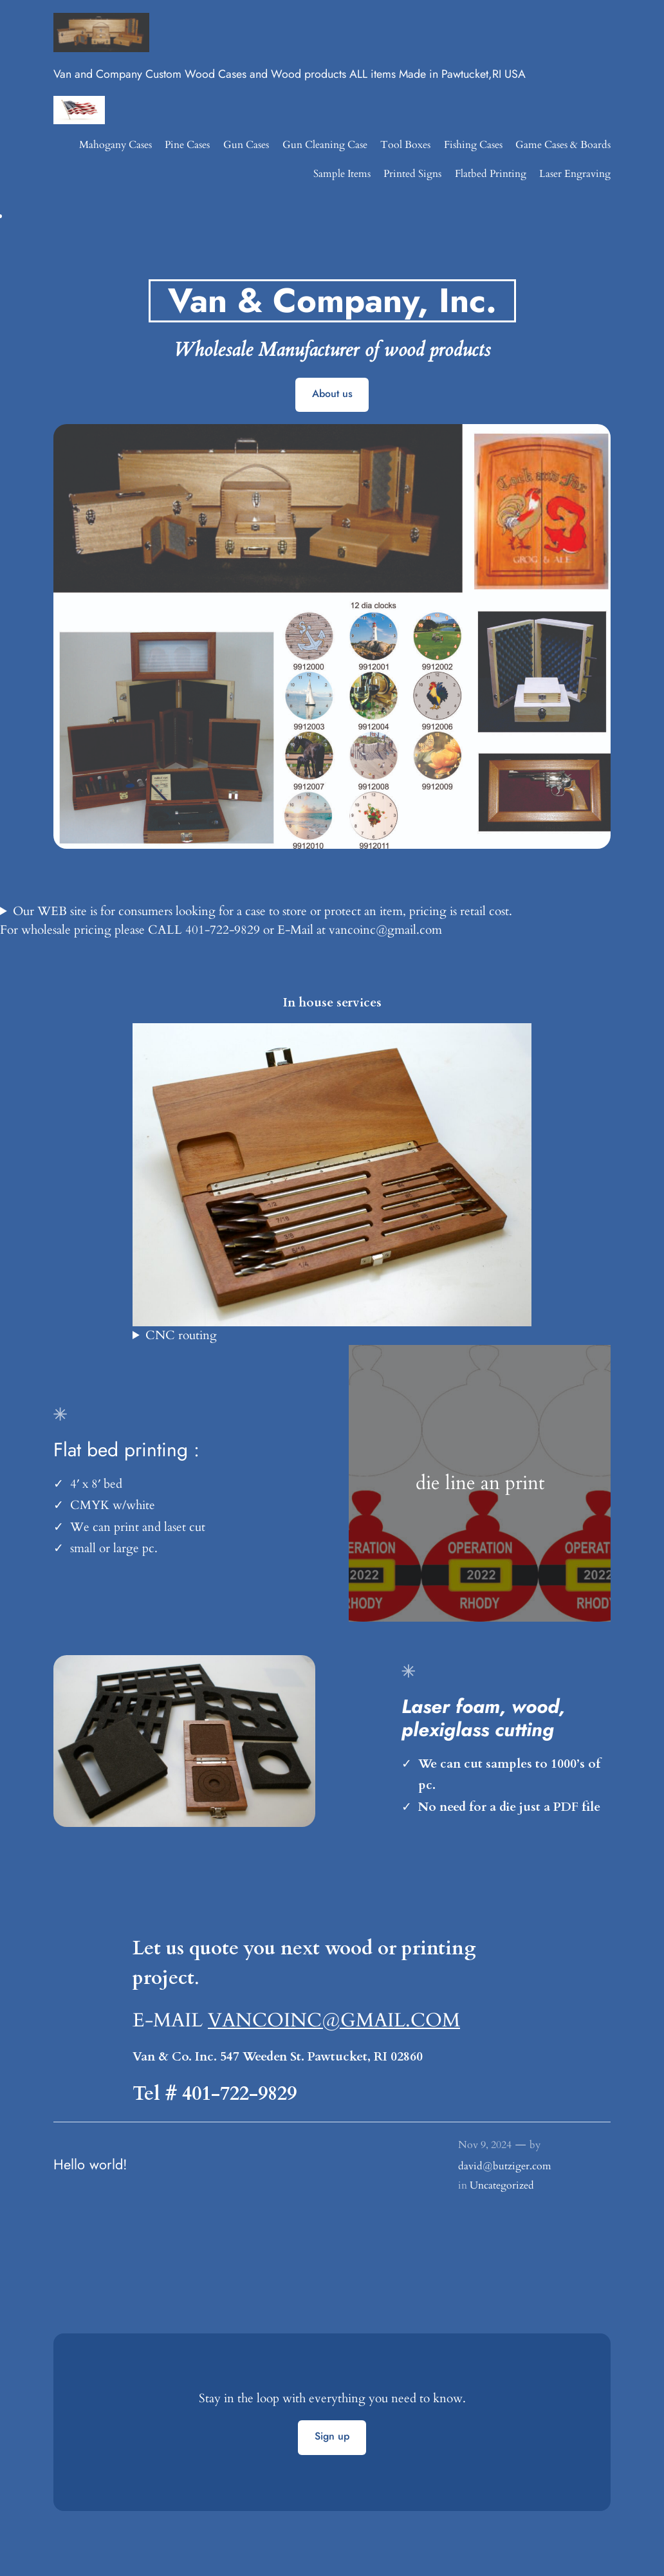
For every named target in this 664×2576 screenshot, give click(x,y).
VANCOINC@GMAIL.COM (334, 2020)
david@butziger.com (504, 2166)
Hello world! (90, 2165)
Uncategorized (502, 2185)
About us (332, 393)
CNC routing (181, 1335)
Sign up (332, 2436)
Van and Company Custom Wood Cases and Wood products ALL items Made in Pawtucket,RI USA (289, 74)
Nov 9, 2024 (485, 2145)
